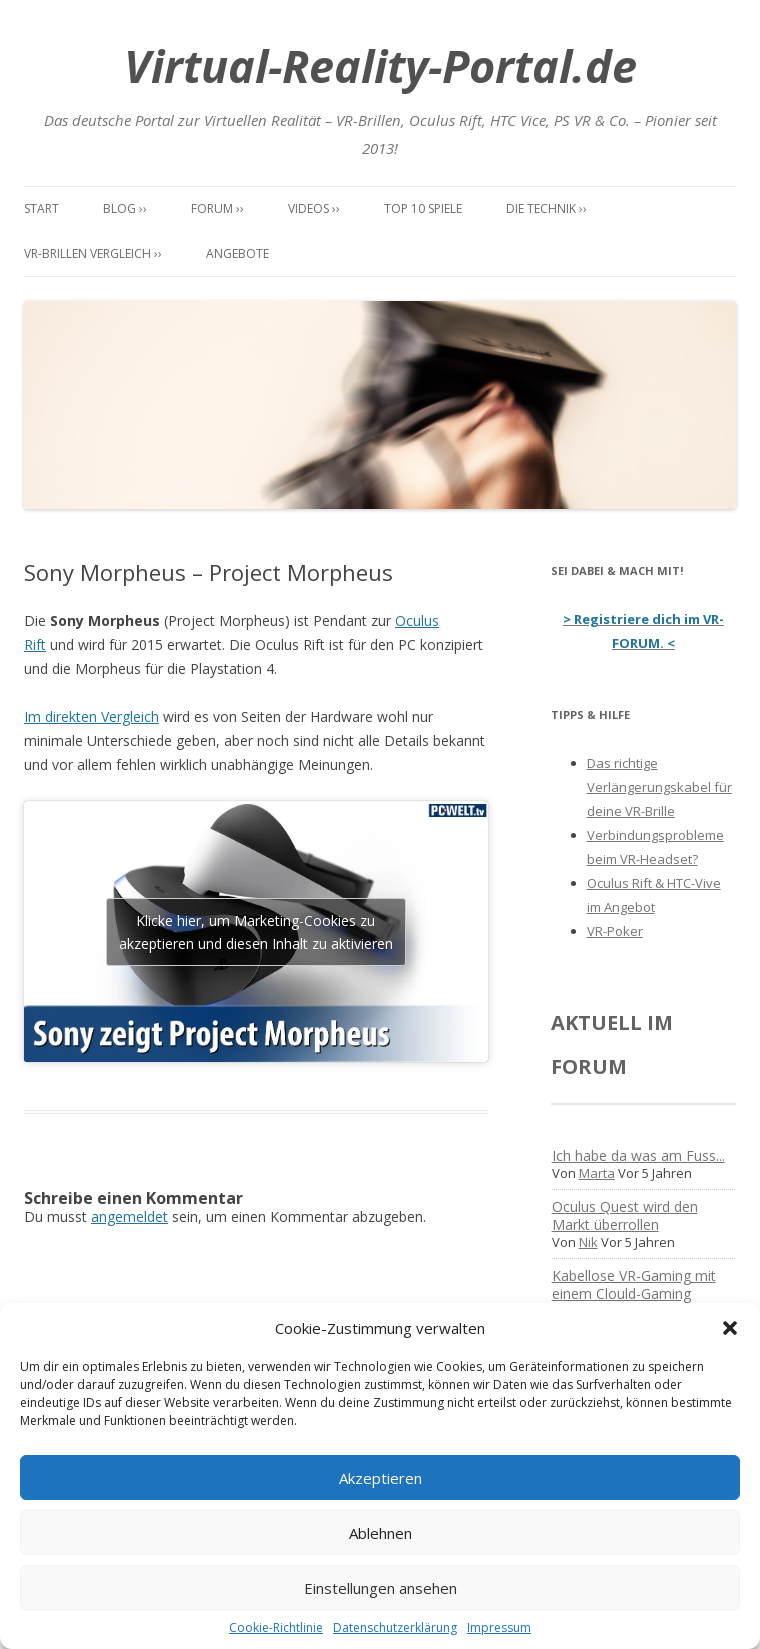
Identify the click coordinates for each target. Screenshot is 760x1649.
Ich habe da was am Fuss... (638, 1155)
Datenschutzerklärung (395, 1627)
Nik (588, 1242)
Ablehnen (380, 1533)
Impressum (499, 1627)
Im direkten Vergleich (91, 716)
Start (41, 208)
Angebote (237, 253)
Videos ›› (314, 208)
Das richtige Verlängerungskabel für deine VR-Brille (659, 787)
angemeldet (129, 1216)
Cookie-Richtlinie (276, 1627)
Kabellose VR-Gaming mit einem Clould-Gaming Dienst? (634, 1293)
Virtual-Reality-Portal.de (380, 65)
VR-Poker (615, 931)
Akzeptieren (380, 1478)
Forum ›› (217, 208)
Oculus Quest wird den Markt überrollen (625, 1215)
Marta (597, 1173)
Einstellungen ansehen (380, 1588)
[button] (730, 1328)
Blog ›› (125, 208)
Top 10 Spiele (423, 208)
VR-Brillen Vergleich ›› (93, 253)
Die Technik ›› (546, 208)
